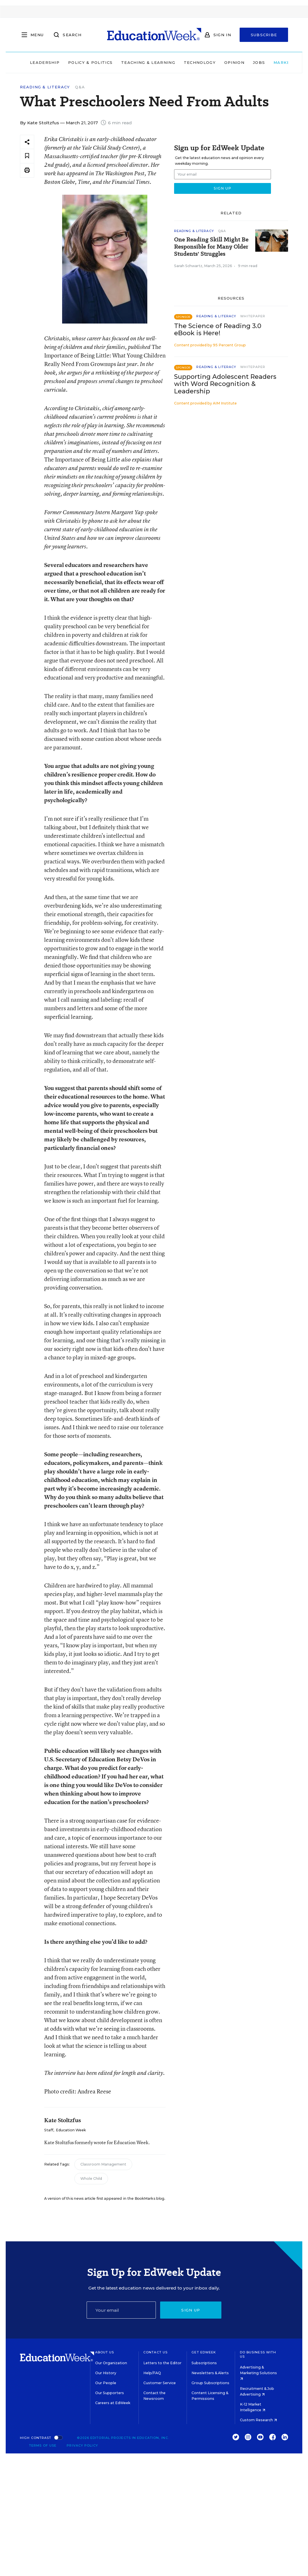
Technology (182, 62)
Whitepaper (252, 316)
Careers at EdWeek (112, 2403)
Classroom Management (103, 2164)
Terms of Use (42, 2445)
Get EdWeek (203, 2352)
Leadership (27, 62)
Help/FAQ (152, 2373)
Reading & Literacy (45, 87)
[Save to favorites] (27, 156)
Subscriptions (204, 2363)
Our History (105, 2373)
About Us (104, 2352)
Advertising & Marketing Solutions (258, 2372)
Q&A (80, 87)
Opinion (217, 62)
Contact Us (155, 2352)
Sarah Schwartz (188, 266)
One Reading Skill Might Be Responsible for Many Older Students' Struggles (211, 246)
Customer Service (159, 2383)
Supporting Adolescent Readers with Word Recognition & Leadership (225, 384)
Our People (105, 2383)
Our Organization (111, 2363)
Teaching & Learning (130, 62)
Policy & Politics (72, 62)
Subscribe (264, 34)
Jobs (241, 62)
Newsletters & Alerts (210, 2373)
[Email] (121, 2310)
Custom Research (258, 2420)
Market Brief (276, 62)
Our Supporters (109, 2393)
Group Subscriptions (210, 2383)
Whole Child (91, 2178)
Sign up (190, 2310)
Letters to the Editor (162, 2363)
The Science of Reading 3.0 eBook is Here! (217, 329)
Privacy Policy (82, 2445)
